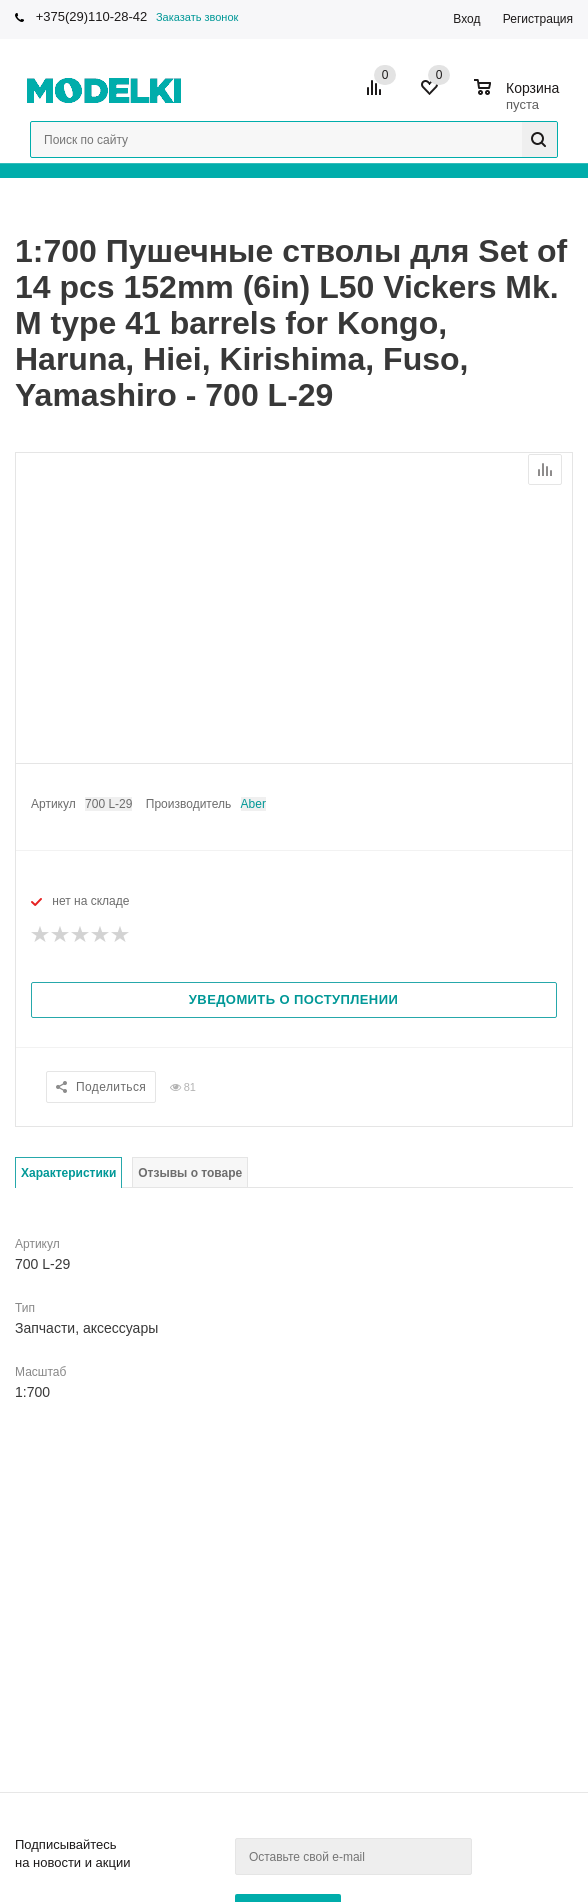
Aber (253, 804)
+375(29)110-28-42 (92, 16)
